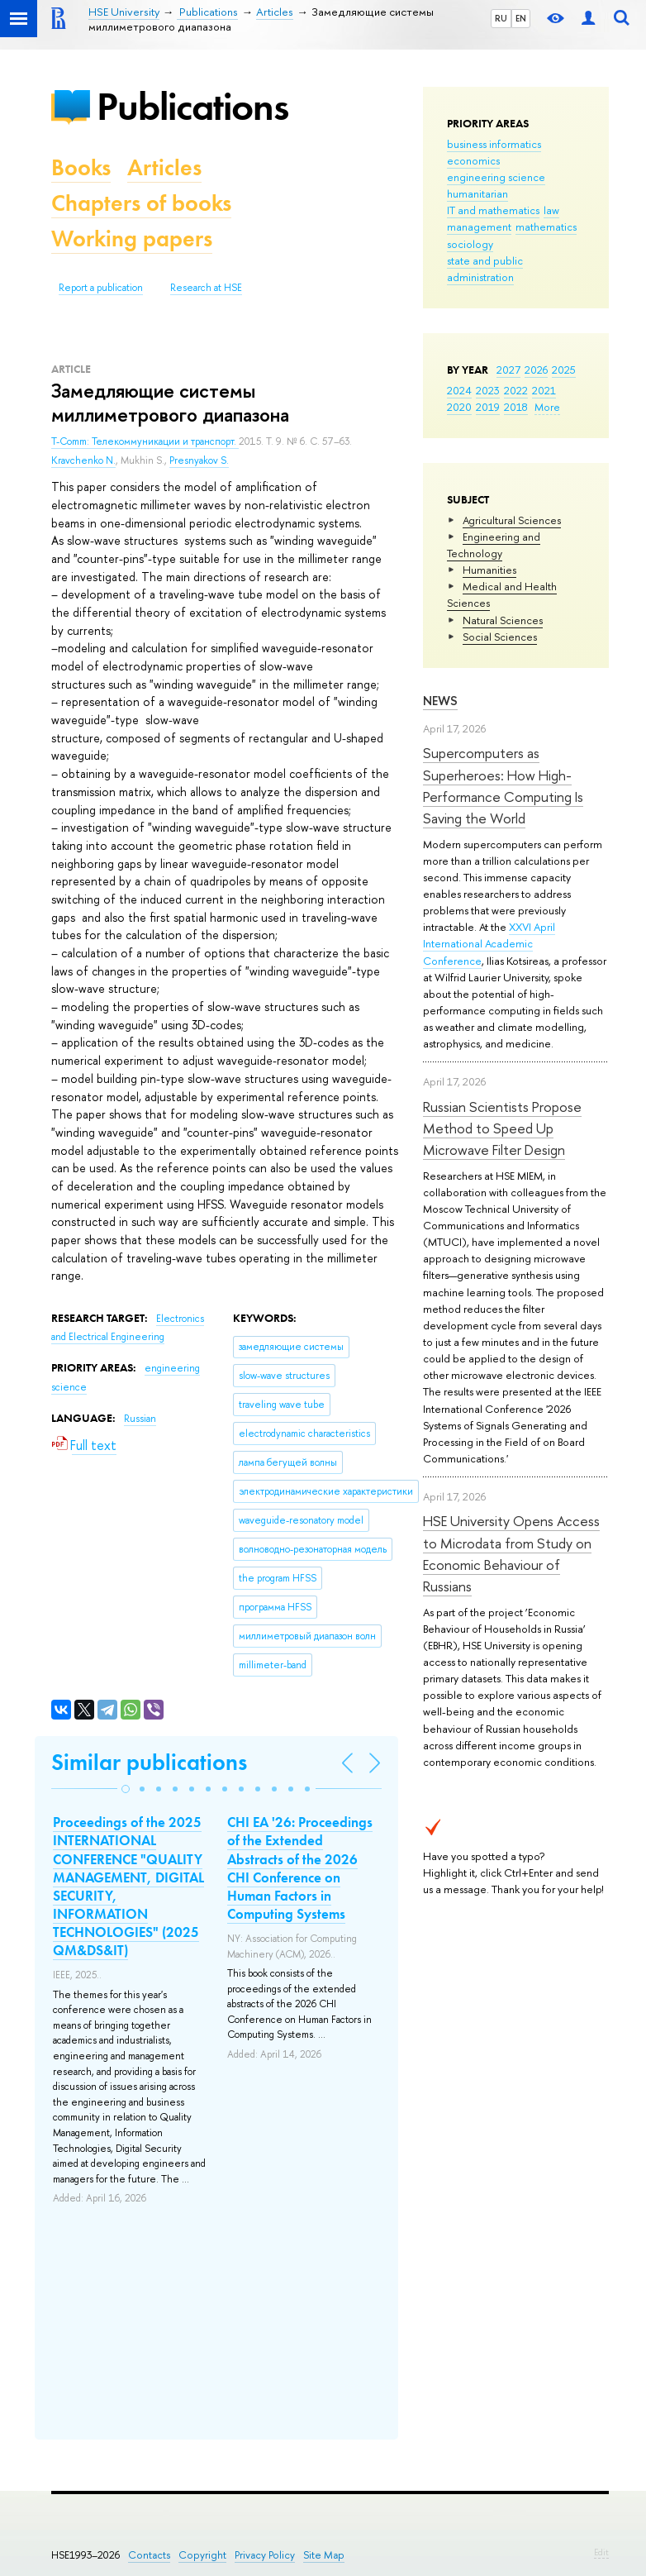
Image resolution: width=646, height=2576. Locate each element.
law (551, 210)
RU (501, 18)
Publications (192, 106)
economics (473, 160)
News (440, 700)
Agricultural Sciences (512, 520)
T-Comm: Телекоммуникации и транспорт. (145, 441)
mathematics (546, 226)
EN (520, 18)
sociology (470, 243)
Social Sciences (500, 636)
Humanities (489, 569)
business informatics (494, 143)
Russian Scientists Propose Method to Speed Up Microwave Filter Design (502, 1128)
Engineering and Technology (493, 545)
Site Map (323, 2555)
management (479, 226)
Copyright (202, 2555)
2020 (459, 406)
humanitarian (477, 193)
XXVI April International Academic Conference (489, 943)
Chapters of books (141, 202)
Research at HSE (206, 287)
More (547, 406)
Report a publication (101, 287)
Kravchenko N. (83, 460)
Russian (140, 1418)
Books (81, 167)
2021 (544, 390)
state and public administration (485, 268)
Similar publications (149, 1762)
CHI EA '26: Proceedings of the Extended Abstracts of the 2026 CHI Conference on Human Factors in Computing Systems (300, 1867)
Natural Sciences (503, 620)
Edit (601, 2552)
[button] (125, 1789)
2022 (516, 390)
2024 (459, 390)
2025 (564, 369)
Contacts (149, 2555)
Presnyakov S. (199, 460)
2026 (536, 369)
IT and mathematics (493, 210)
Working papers (131, 238)
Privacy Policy (265, 2555)
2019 (488, 406)
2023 (488, 390)
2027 (508, 369)
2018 (516, 406)
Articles (164, 167)
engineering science (496, 176)
